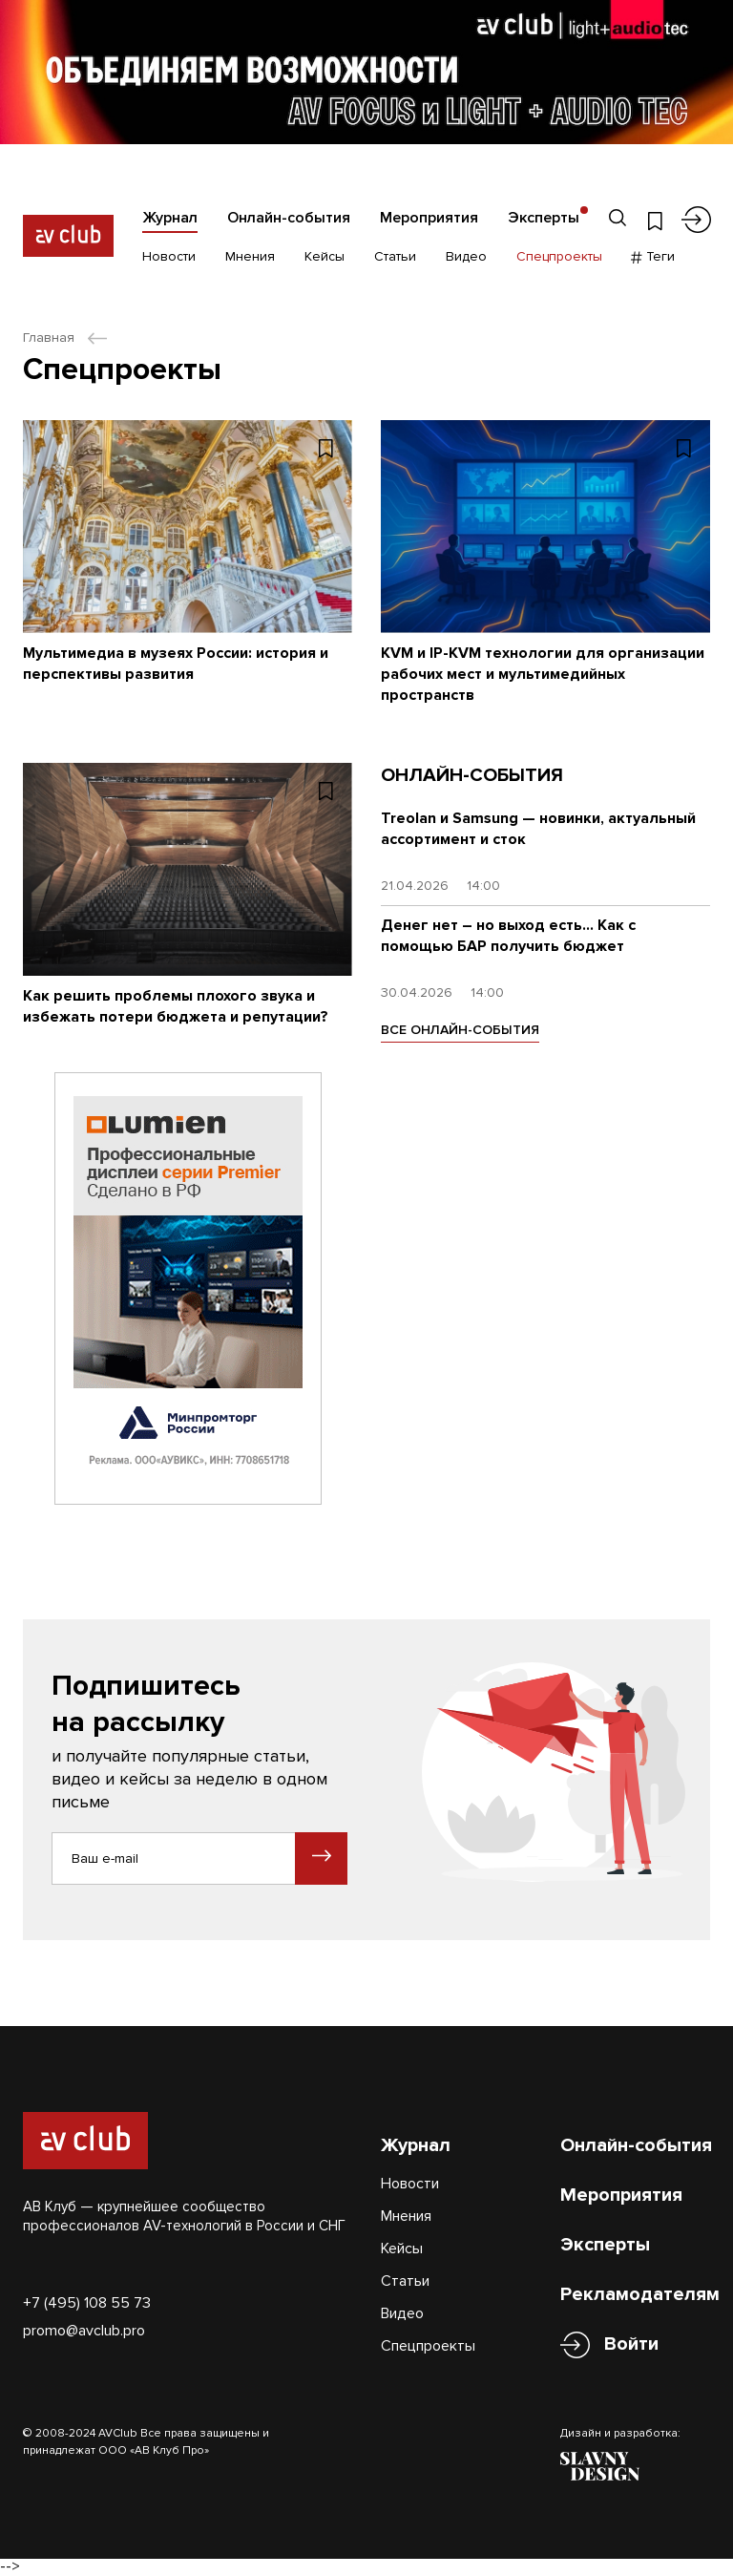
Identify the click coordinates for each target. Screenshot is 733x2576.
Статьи (395, 256)
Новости (169, 256)
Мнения (250, 256)
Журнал (170, 217)
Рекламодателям (640, 2294)
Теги (653, 256)
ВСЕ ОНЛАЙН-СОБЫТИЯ (460, 1030)
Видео (466, 256)
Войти (631, 2344)
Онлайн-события (288, 217)
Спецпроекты (559, 256)
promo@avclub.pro (84, 2330)
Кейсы (324, 256)
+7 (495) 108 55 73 (87, 2302)
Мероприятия (429, 217)
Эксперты (543, 217)
